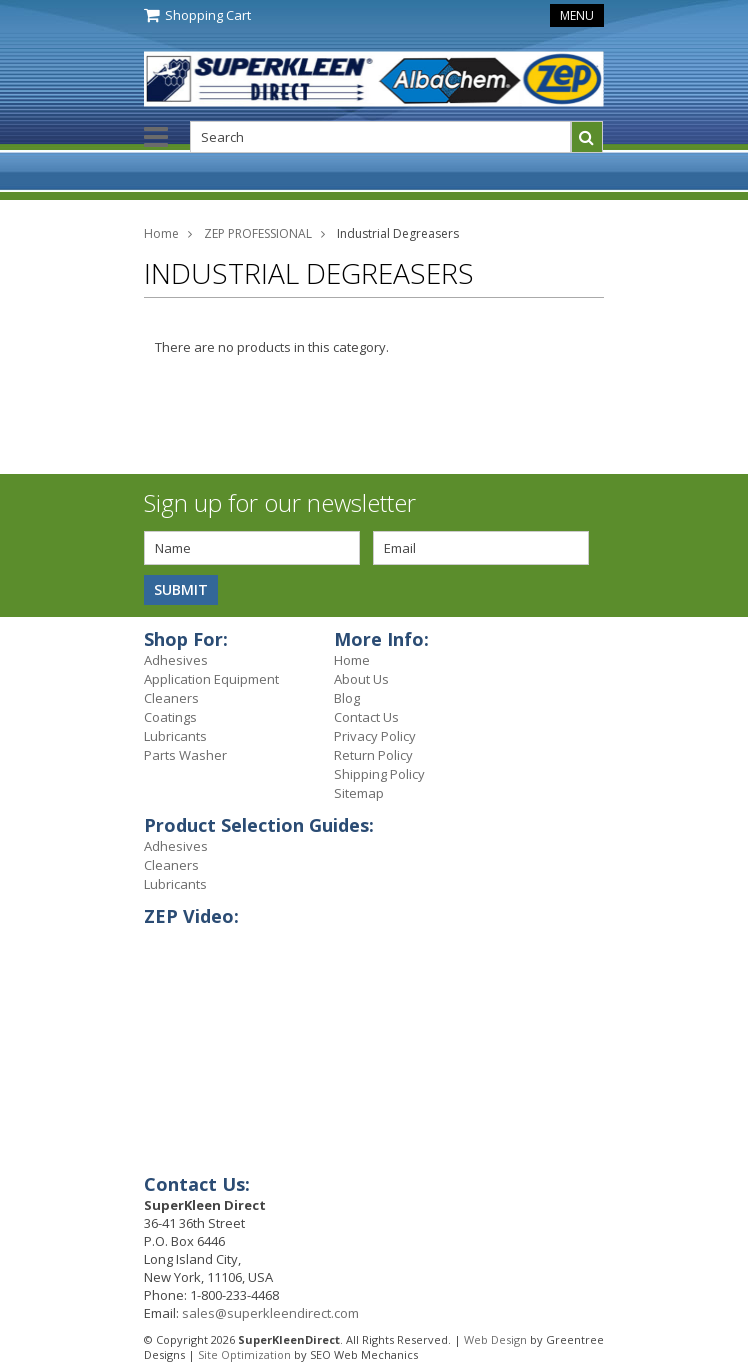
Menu (577, 15)
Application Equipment (211, 679)
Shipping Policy (379, 774)
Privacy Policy (375, 736)
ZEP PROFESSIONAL (258, 233)
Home (161, 233)
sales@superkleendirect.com (270, 1313)
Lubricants (175, 736)
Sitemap (359, 793)
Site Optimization (244, 1354)
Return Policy (373, 755)
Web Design (495, 1339)
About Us (361, 679)
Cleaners (171, 698)
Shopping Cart (208, 15)
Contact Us (366, 717)
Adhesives (176, 660)
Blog (347, 698)
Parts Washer (185, 755)
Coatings (170, 717)
